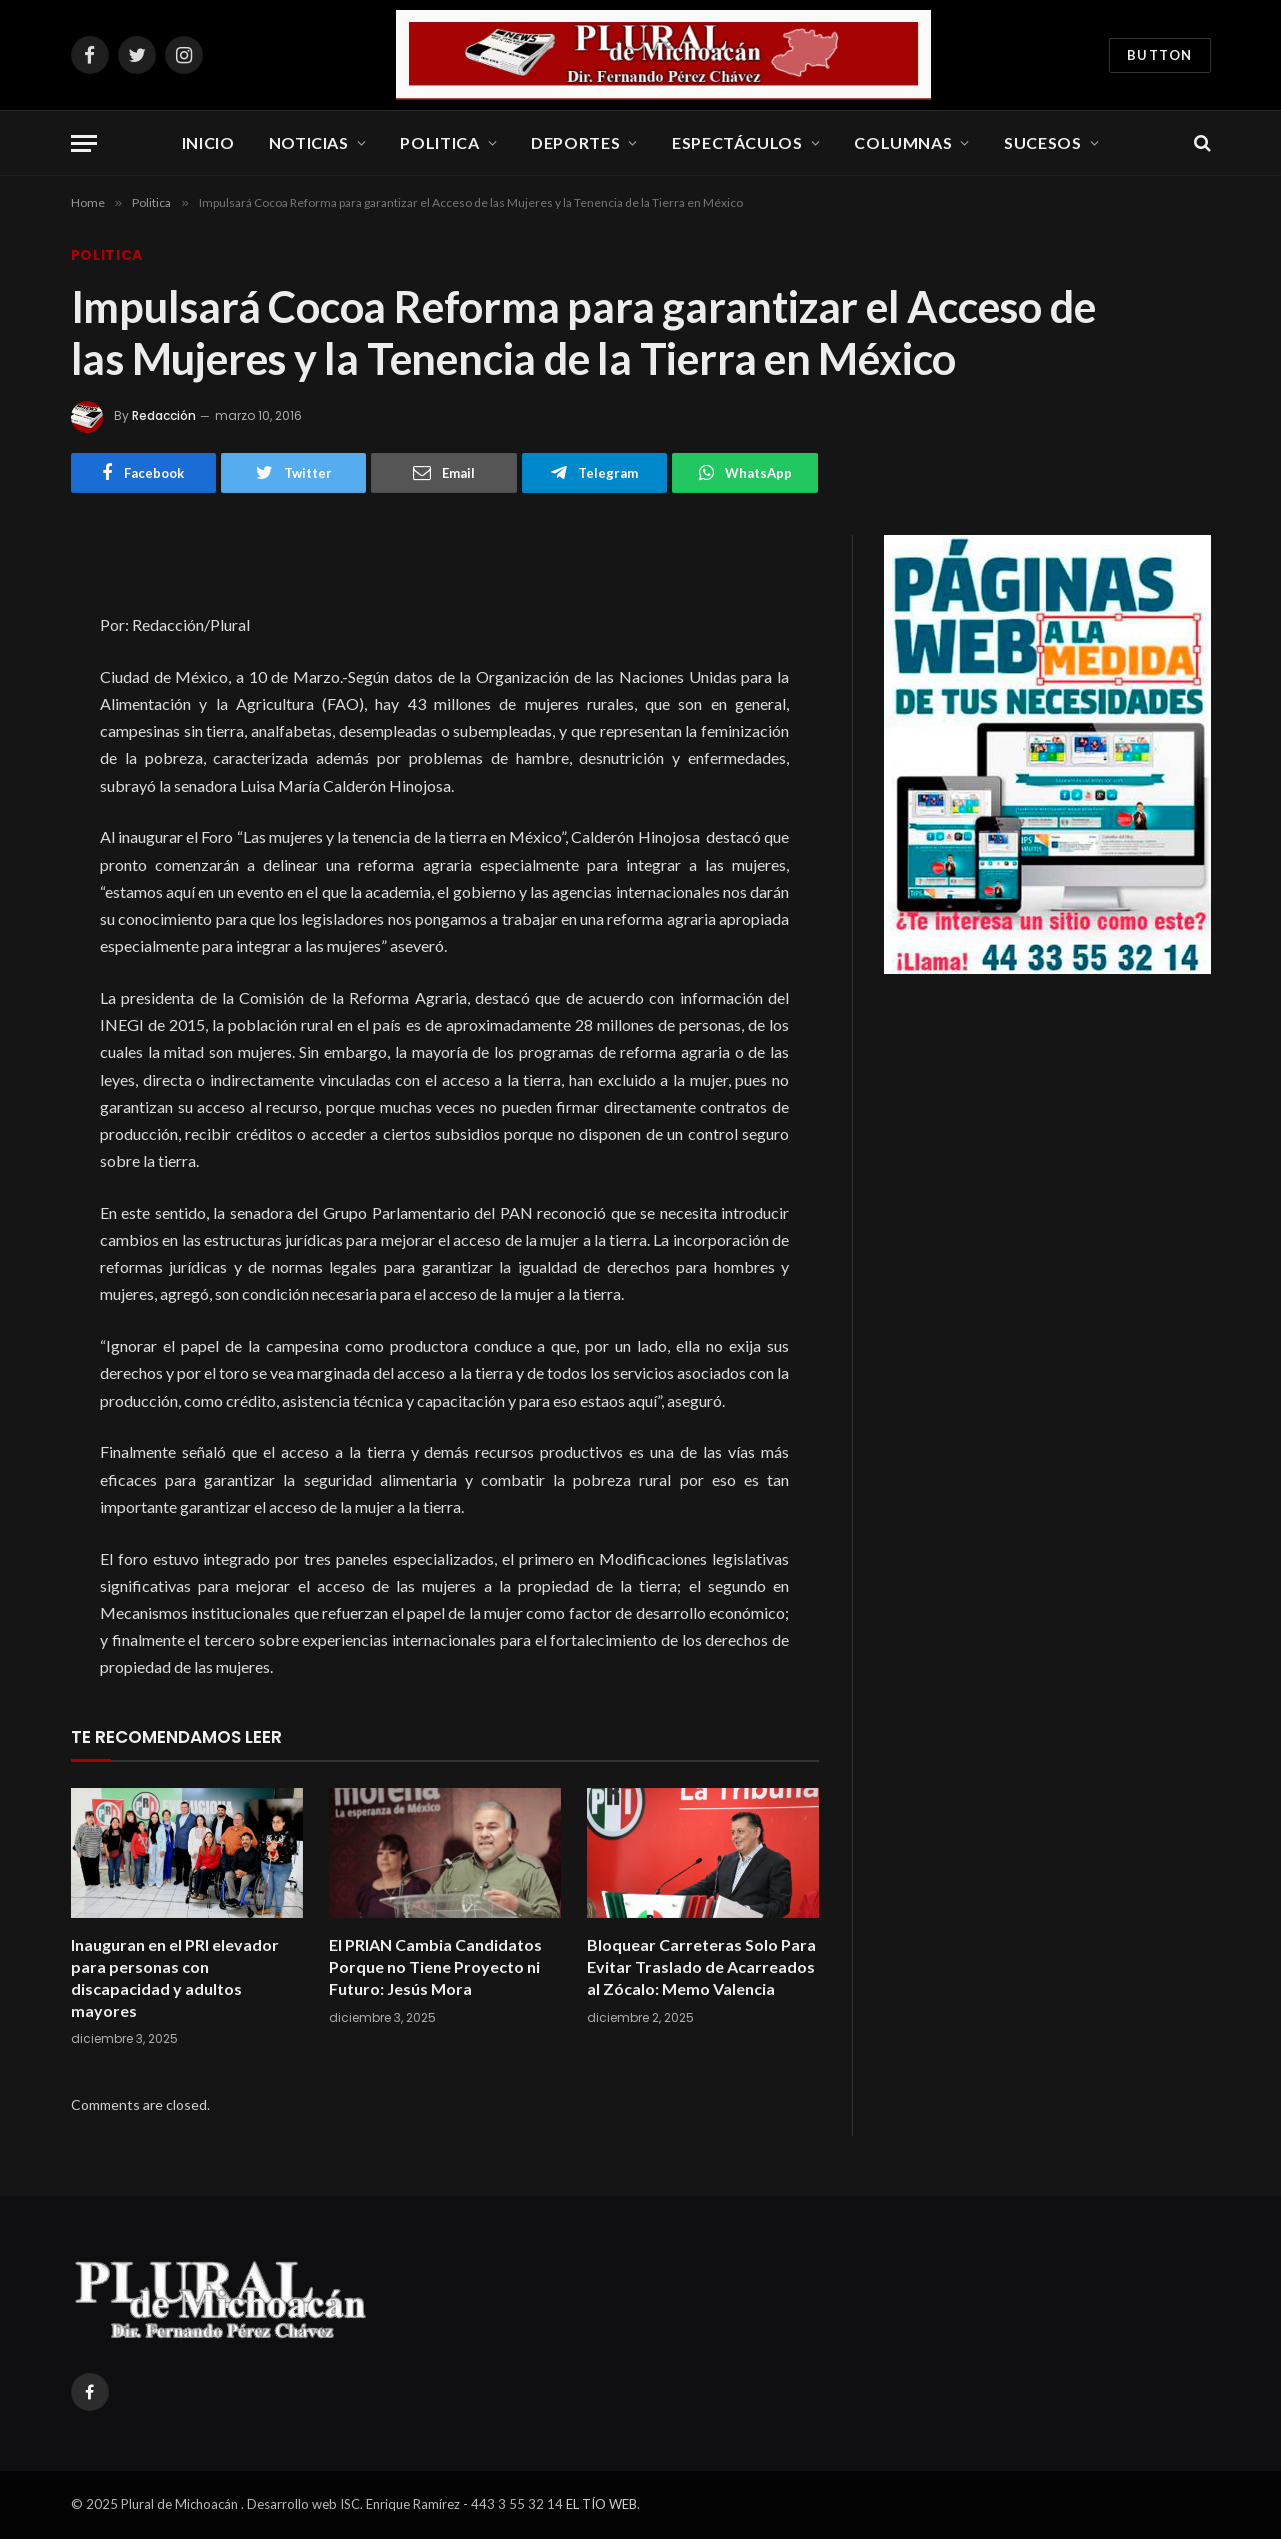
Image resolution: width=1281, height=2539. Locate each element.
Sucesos (1042, 142)
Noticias (309, 142)
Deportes (575, 142)
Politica (439, 142)
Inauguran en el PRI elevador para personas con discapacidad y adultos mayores (175, 1977)
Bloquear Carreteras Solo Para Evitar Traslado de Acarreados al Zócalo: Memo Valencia (701, 1966)
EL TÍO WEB (601, 2504)
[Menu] (84, 143)
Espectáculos (737, 142)
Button (1160, 55)
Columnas (903, 142)
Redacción (164, 415)
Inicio (208, 142)
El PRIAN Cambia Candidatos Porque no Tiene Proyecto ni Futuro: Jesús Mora (435, 1966)
